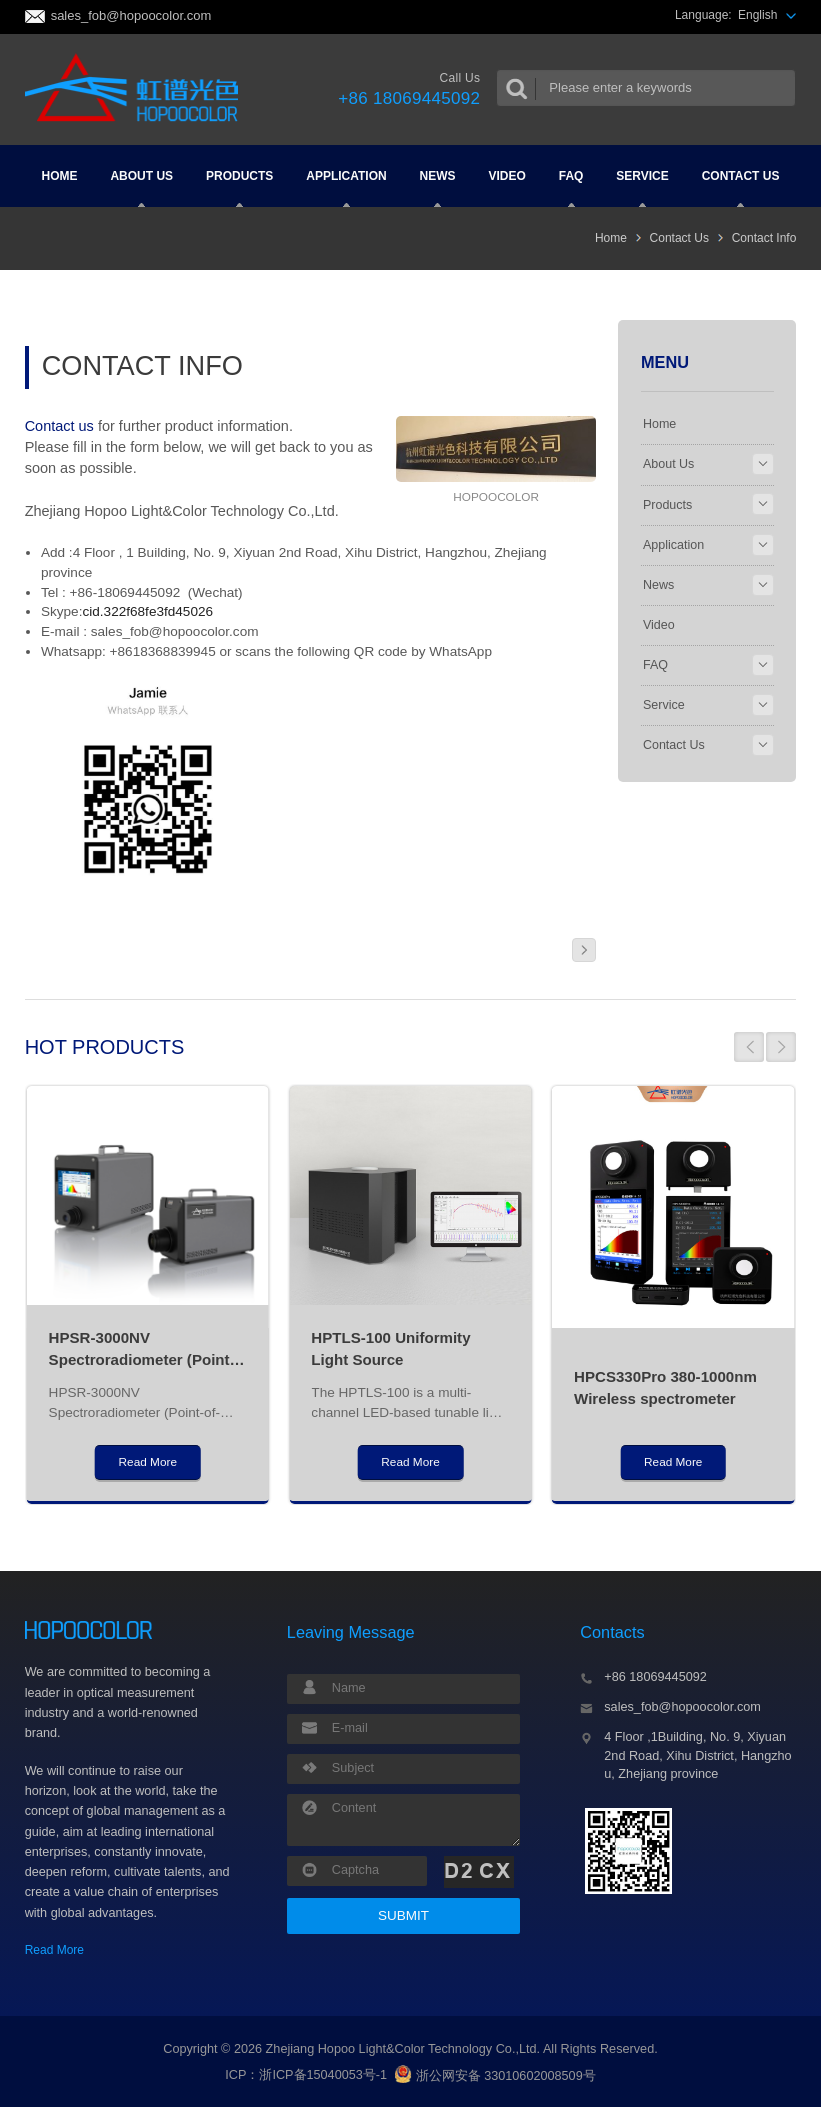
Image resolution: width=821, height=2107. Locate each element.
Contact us (59, 426)
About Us (141, 188)
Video (506, 176)
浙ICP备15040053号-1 (323, 2076)
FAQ (571, 188)
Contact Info (764, 238)
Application (346, 188)
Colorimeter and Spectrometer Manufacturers (137, 89)
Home (60, 176)
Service (642, 188)
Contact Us (741, 188)
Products (239, 188)
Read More (54, 1950)
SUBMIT (403, 1915)
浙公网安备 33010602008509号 (495, 2076)
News (438, 188)
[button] (749, 1047)
